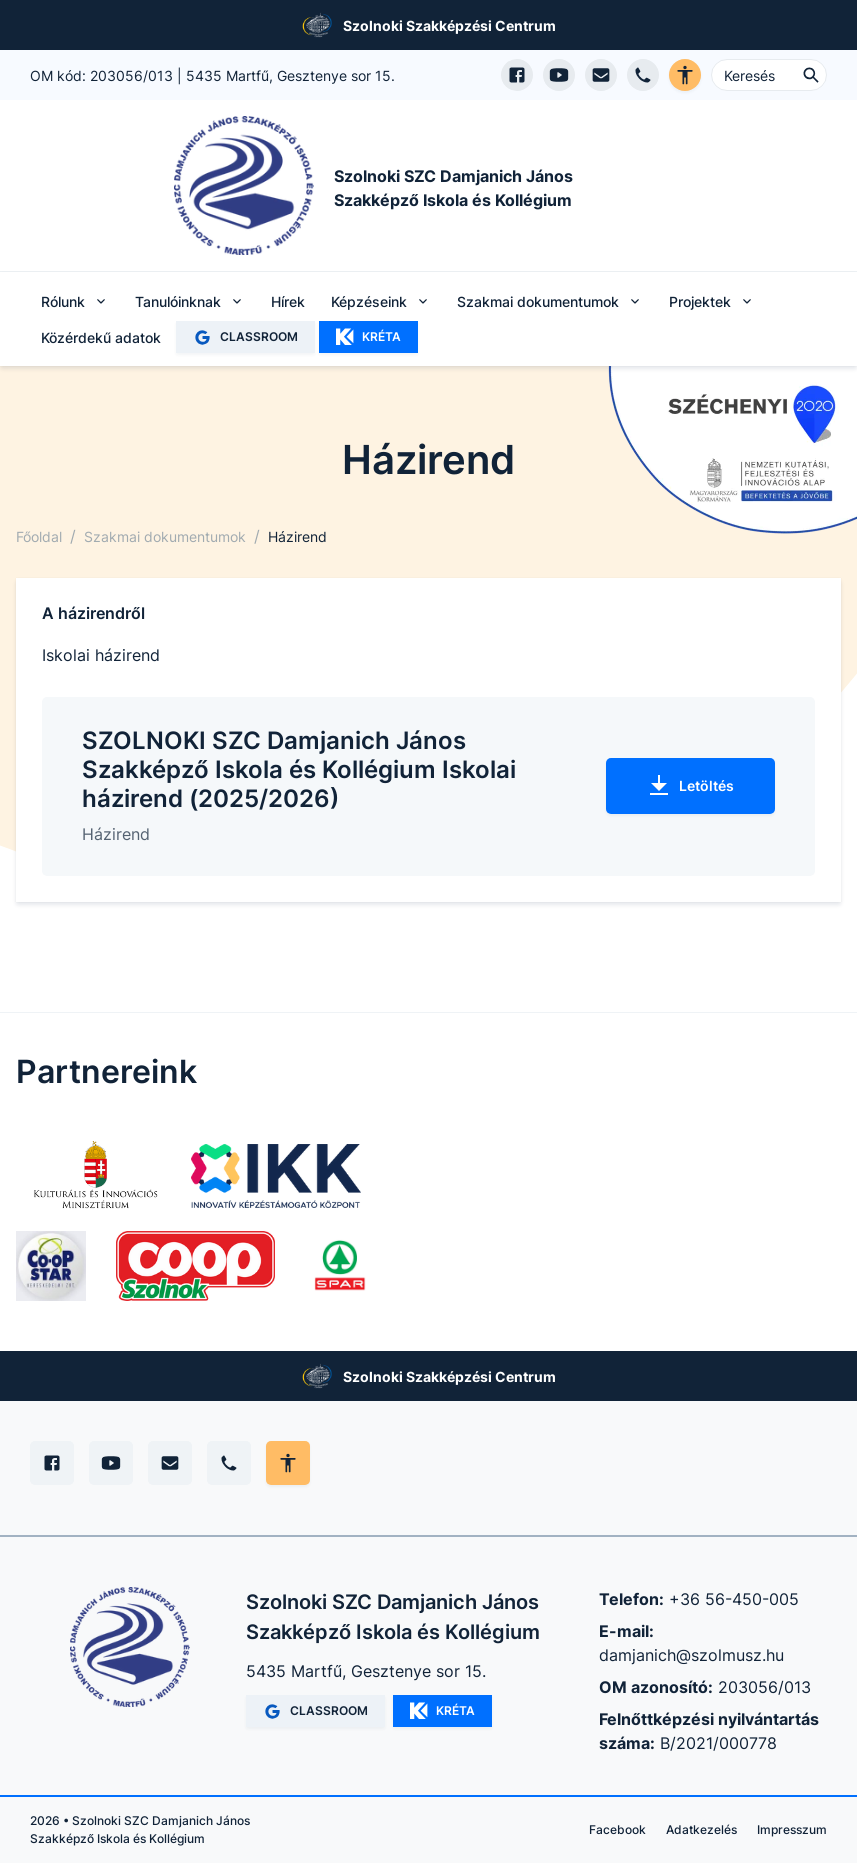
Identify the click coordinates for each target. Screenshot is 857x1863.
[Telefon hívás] (643, 75)
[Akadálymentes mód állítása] (288, 1463)
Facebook (617, 1829)
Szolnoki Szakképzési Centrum (449, 25)
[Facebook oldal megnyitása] (517, 75)
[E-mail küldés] (601, 75)
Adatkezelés (701, 1829)
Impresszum (792, 1829)
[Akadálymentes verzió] (685, 75)
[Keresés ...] (769, 75)
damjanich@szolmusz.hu (691, 1655)
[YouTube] (111, 1463)
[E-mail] (170, 1463)
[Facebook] (52, 1463)
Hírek (288, 301)
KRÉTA (368, 337)
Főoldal (39, 536)
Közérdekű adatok (101, 337)
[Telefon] (229, 1463)
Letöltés (690, 786)
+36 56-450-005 (734, 1599)
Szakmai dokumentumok (165, 536)
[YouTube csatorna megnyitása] (559, 75)
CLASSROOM (245, 337)
